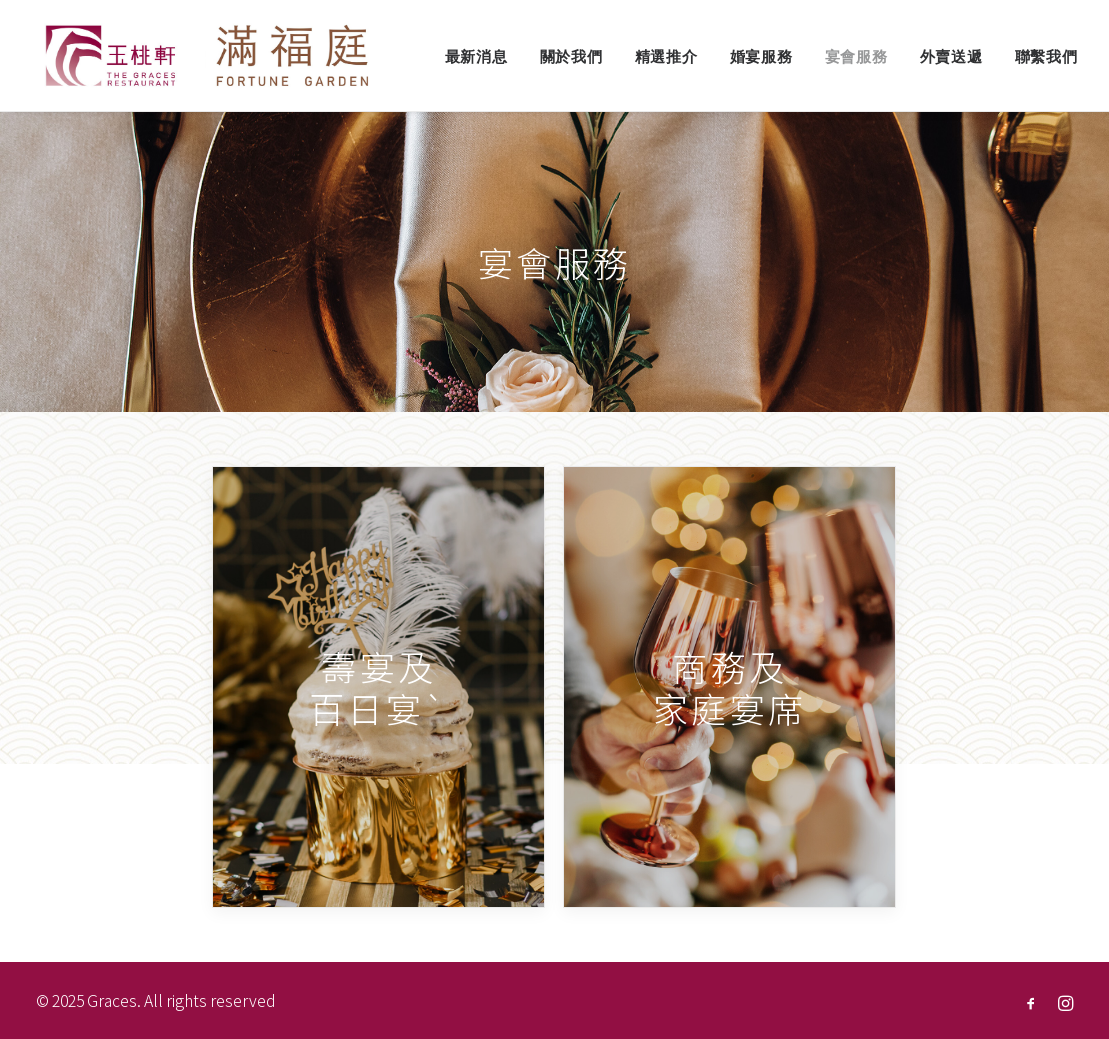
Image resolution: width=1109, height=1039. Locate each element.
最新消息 (476, 57)
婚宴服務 (761, 57)
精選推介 (666, 57)
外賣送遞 (951, 57)
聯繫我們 (1046, 57)
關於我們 (571, 57)
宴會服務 (856, 57)
